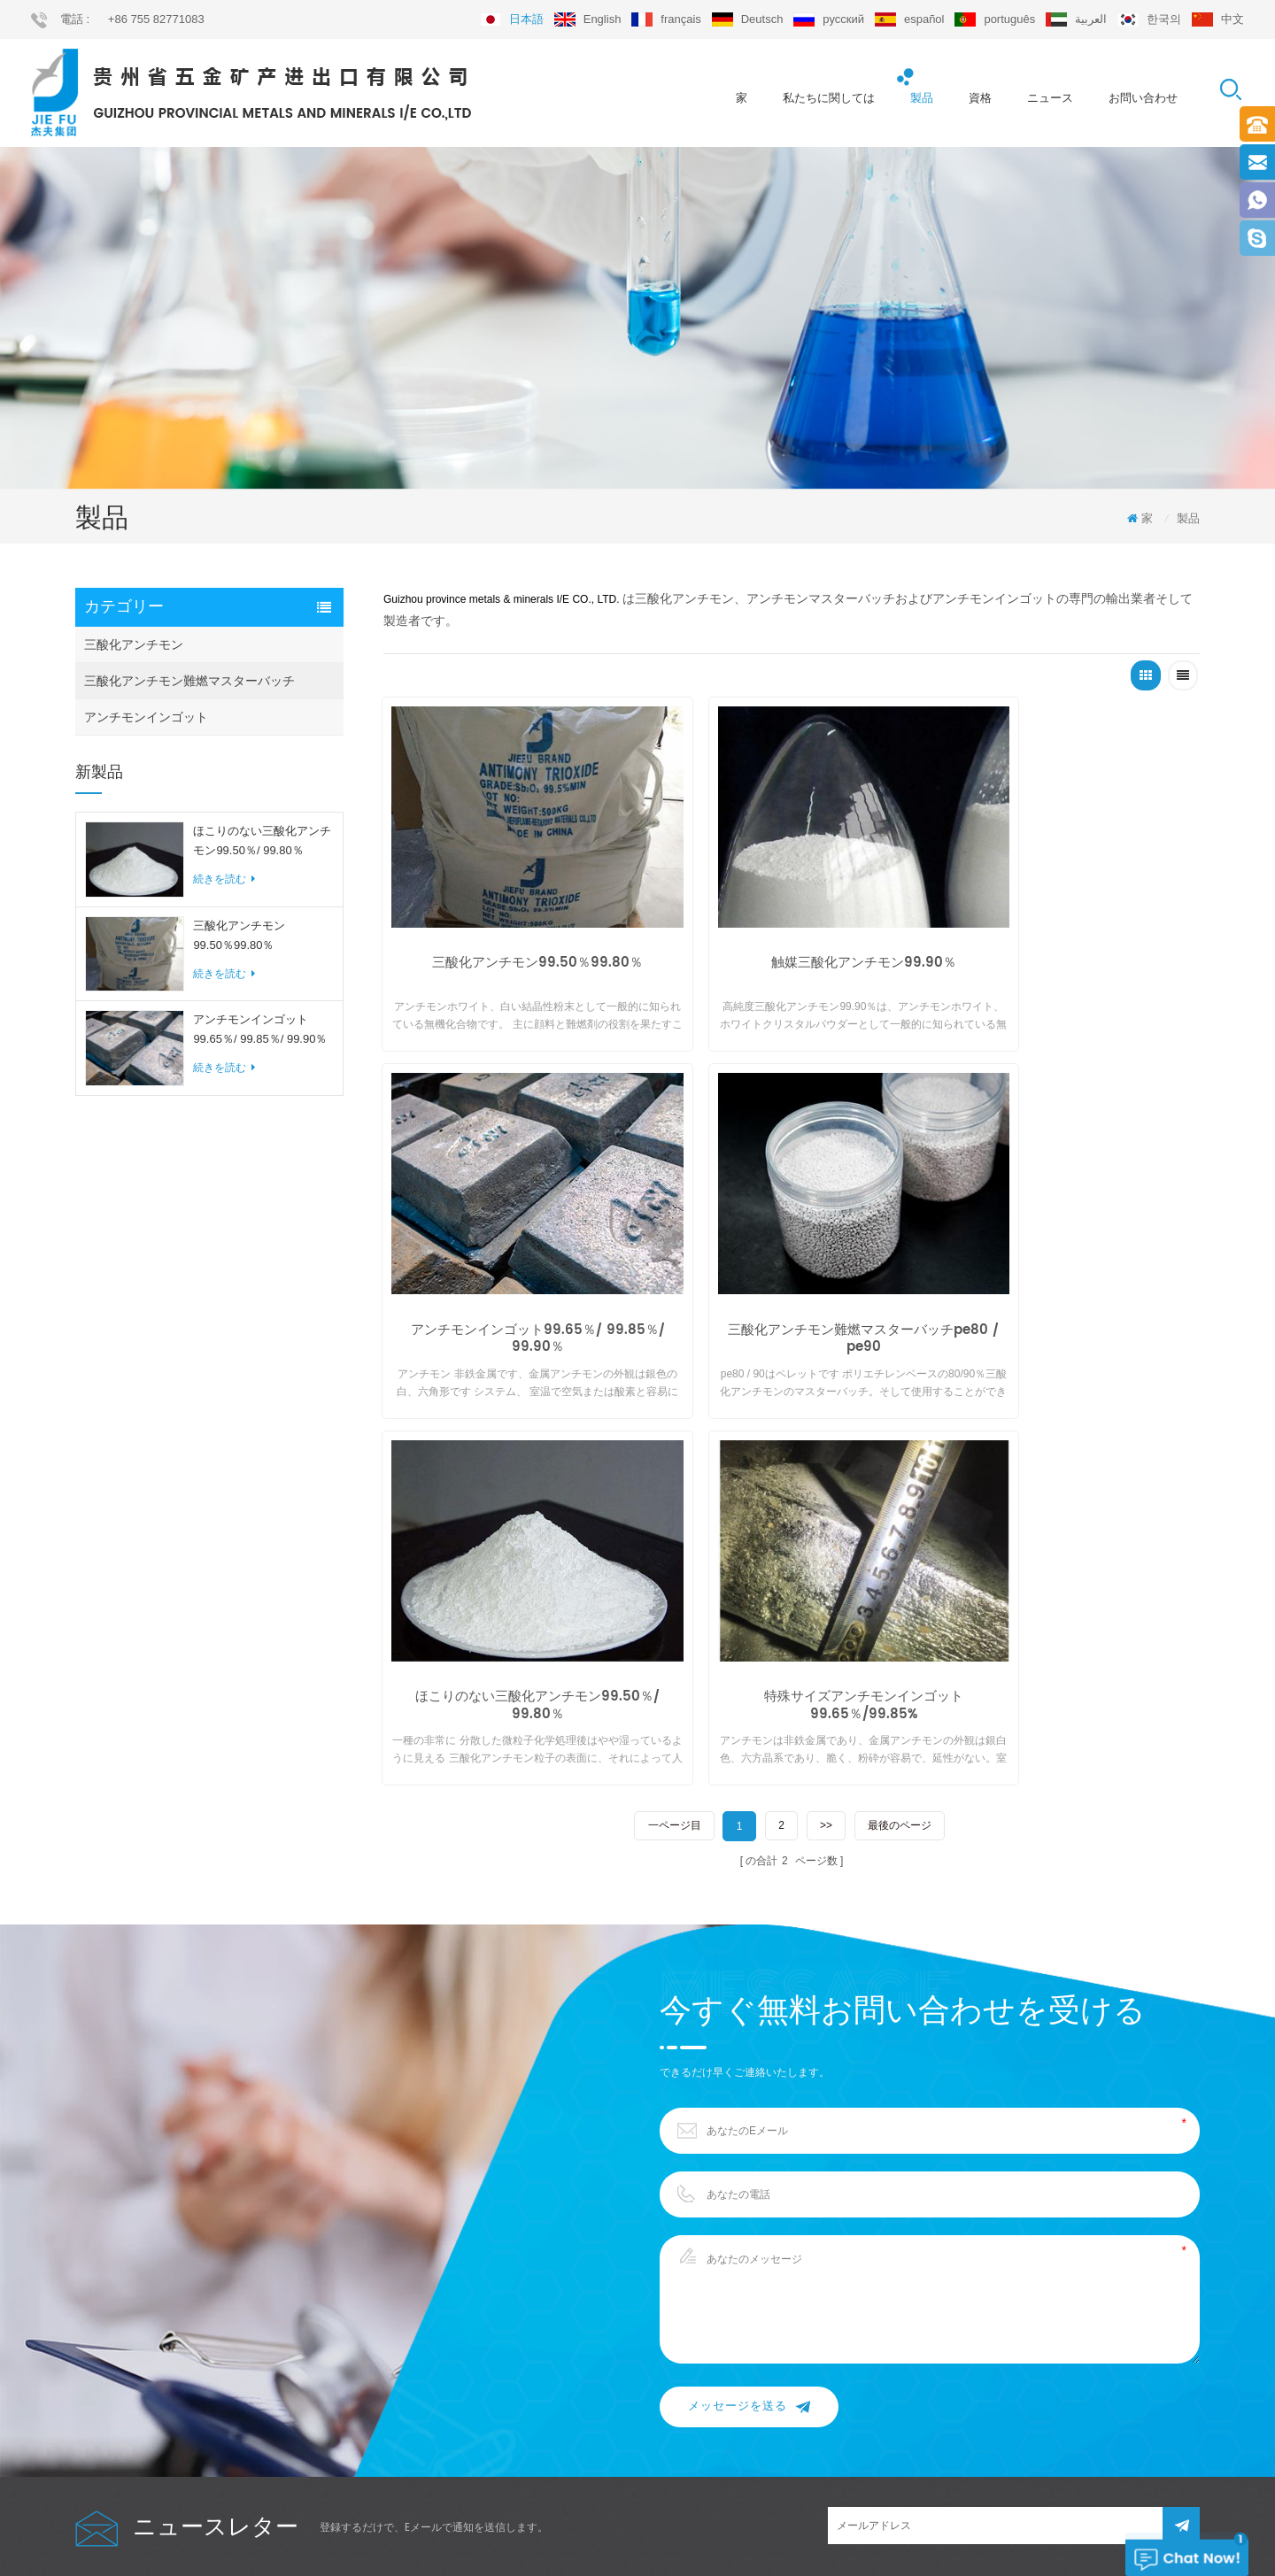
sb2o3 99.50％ (639, 2341)
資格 (980, 97)
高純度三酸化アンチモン (663, 2240)
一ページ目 (672, 1380)
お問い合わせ (1143, 97)
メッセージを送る (749, 1960)
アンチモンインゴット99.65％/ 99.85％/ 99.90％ (260, 1032)
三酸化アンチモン (133, 648)
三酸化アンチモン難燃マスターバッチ (189, 684)
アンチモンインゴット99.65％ (676, 2375)
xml (84, 2442)
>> (826, 1380)
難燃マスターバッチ (652, 2442)
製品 (921, 97)
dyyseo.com (838, 2531)
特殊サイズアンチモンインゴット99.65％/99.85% (1069, 1262)
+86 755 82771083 (156, 19)
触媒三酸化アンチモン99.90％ (791, 928)
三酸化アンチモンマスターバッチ (684, 2274)
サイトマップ (107, 2408)
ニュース (1050, 97)
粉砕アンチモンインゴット (668, 2308)
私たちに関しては (829, 97)
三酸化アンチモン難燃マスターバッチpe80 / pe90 (513, 1262)
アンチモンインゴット (146, 720)
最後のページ (900, 1380)
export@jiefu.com (1021, 2247)
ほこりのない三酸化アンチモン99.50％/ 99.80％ (262, 844)
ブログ (91, 2375)
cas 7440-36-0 (639, 2408)
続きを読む (224, 882)
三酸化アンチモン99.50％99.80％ (239, 938)
